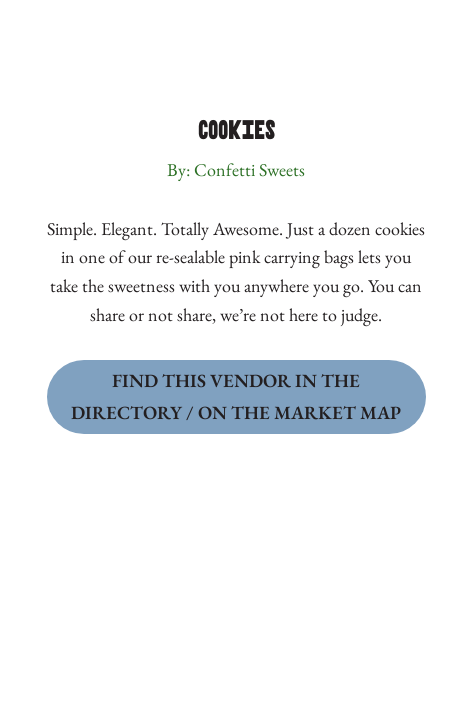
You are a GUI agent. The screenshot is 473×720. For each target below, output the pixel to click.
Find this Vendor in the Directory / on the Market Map (236, 396)
